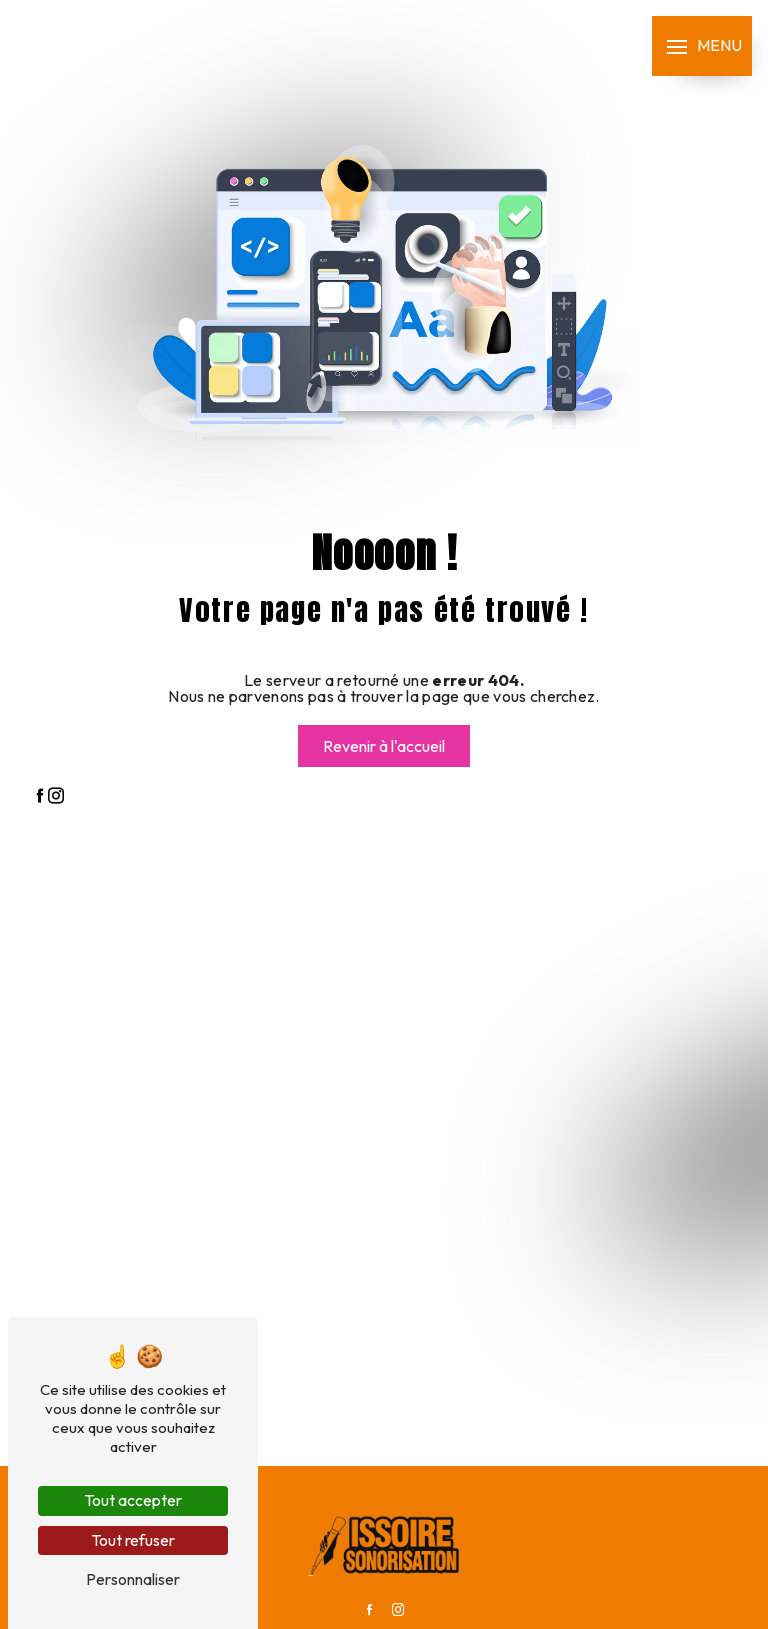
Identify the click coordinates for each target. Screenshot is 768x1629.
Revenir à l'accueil (384, 746)
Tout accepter (133, 1500)
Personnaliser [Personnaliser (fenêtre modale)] (133, 1579)
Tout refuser (133, 1540)
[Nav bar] (702, 46)
